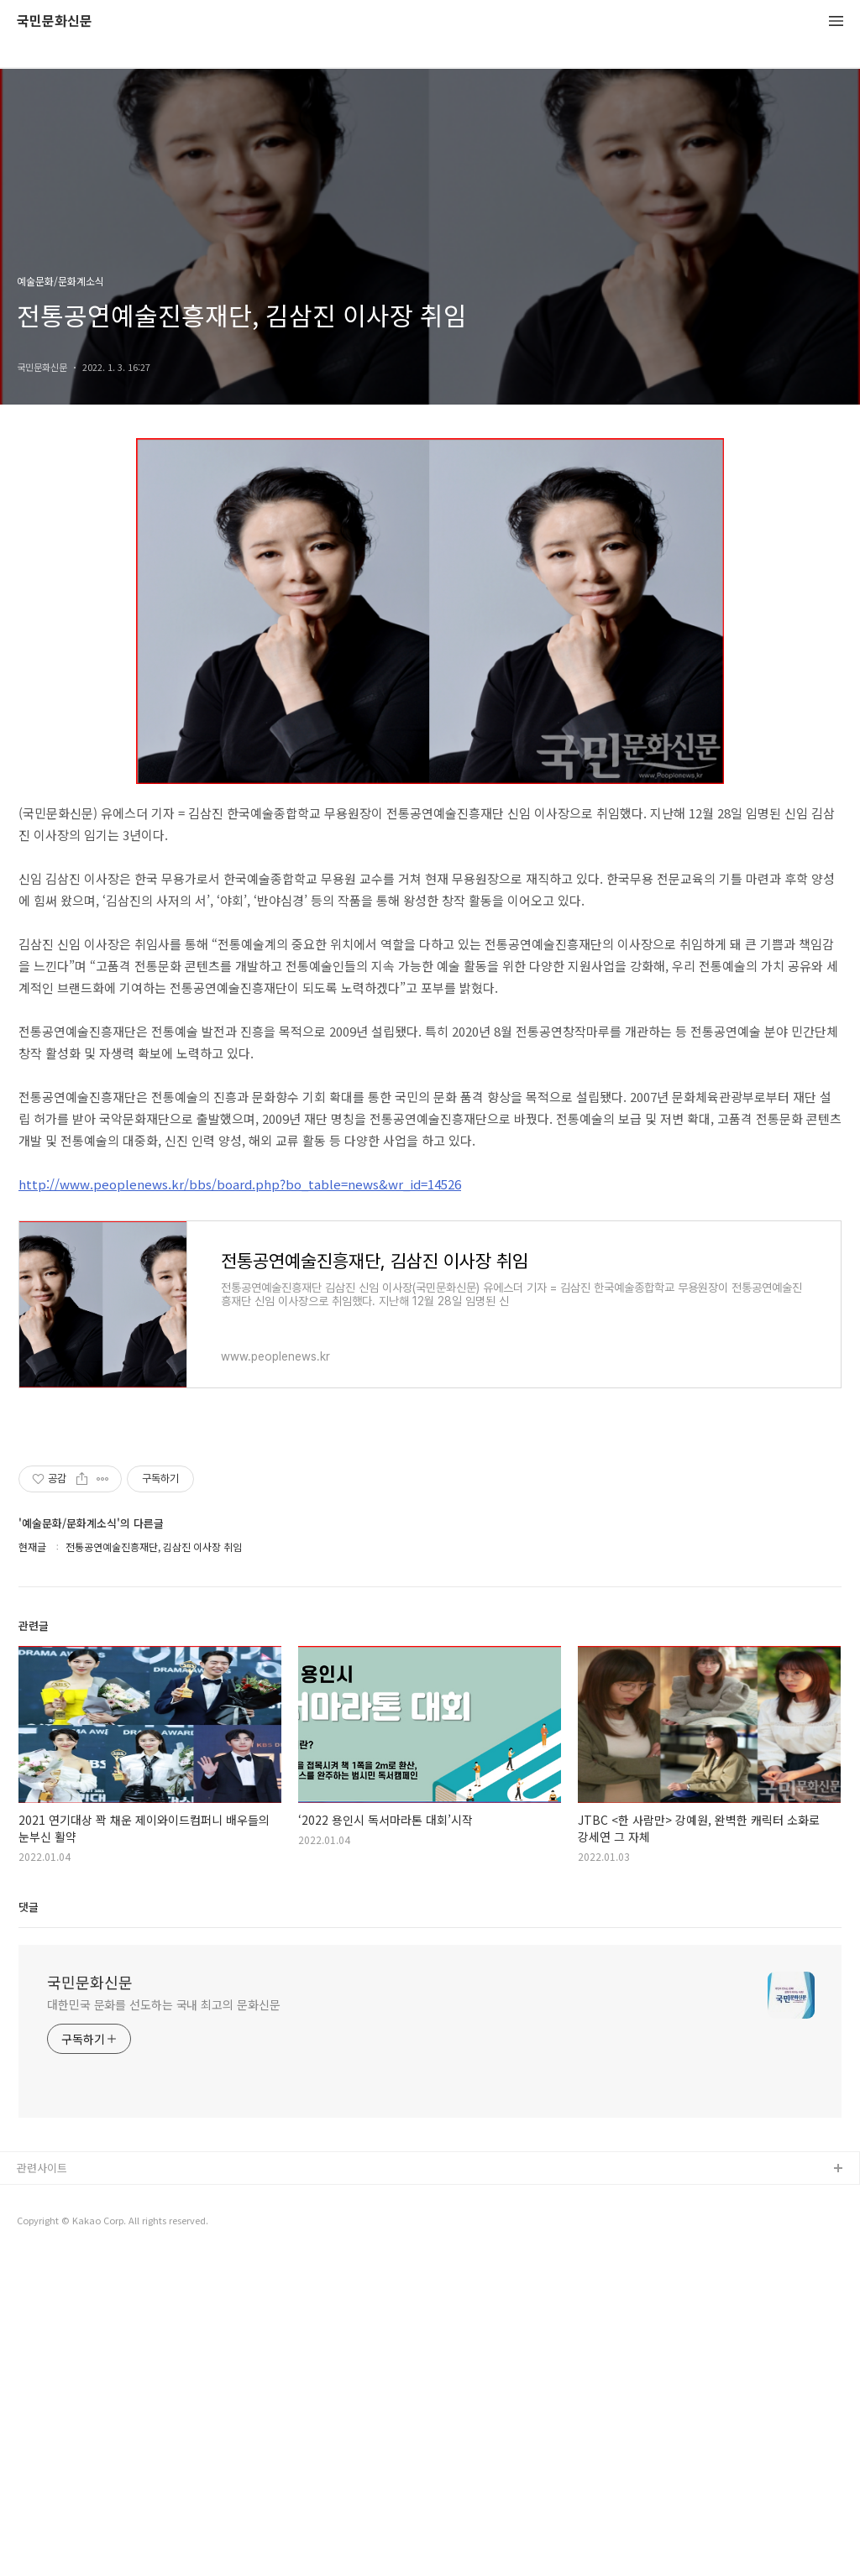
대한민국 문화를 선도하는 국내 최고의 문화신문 (164, 2323)
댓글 (28, 2226)
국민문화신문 (54, 21)
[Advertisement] (430, 1594)
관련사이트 (42, 2487)
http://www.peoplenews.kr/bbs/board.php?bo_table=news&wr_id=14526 (239, 1184)
